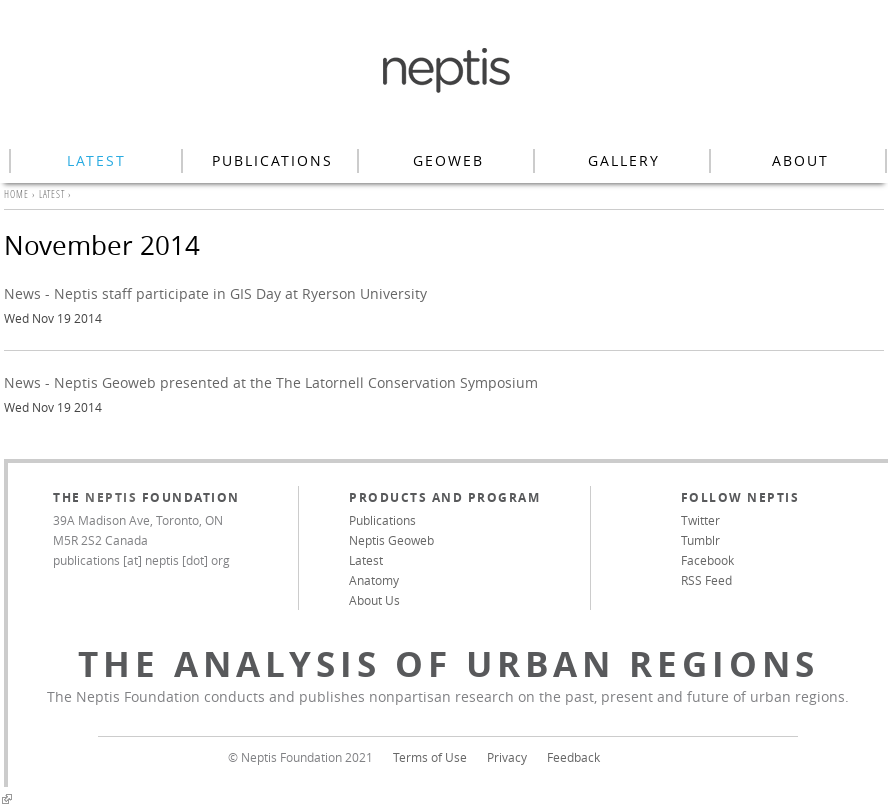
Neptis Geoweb (391, 540)
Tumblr (700, 540)
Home (16, 194)
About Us (374, 600)
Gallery (624, 160)
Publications (272, 160)
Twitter (700, 520)
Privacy (507, 757)
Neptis (111, 497)
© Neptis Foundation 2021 (300, 757)
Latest (96, 160)
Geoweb (448, 160)
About (800, 160)
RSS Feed (706, 580)
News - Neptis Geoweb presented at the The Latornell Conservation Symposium (271, 382)
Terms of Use (430, 757)
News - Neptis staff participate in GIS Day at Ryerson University (215, 293)
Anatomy (374, 580)
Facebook (707, 560)
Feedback (573, 757)
